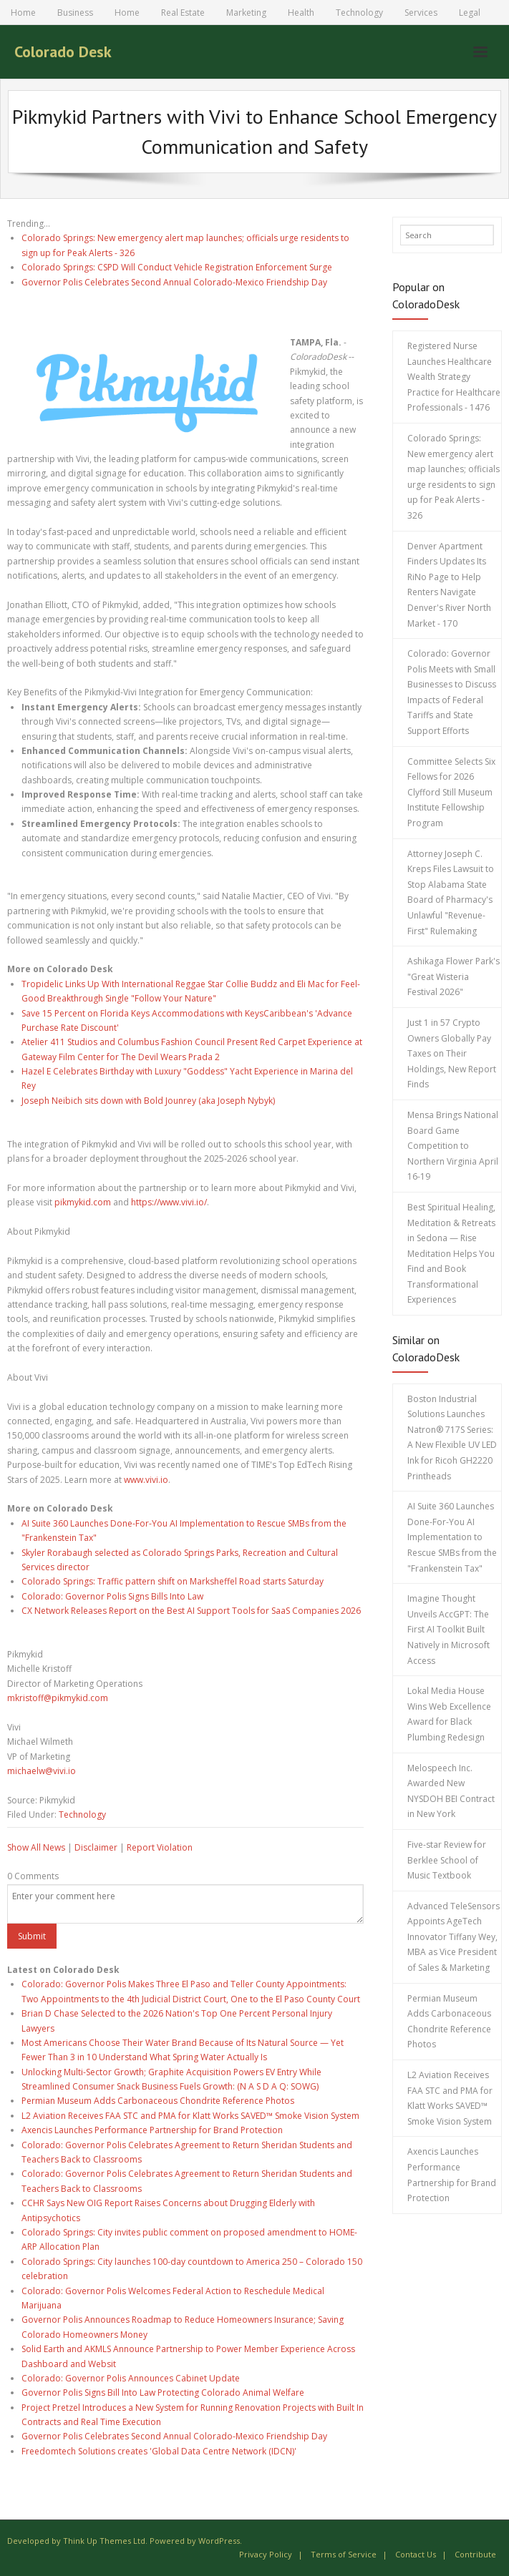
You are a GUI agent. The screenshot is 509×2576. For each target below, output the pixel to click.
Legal (469, 12)
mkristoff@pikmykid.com (57, 1698)
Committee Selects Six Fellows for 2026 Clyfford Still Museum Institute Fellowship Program (451, 792)
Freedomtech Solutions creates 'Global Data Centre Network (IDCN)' (158, 2451)
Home (23, 12)
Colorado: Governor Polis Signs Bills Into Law (112, 1596)
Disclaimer (95, 1847)
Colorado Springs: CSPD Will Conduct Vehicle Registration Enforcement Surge (176, 267)
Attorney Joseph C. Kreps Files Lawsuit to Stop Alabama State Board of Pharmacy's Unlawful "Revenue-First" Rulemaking (450, 892)
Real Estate (183, 12)
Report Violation (160, 1847)
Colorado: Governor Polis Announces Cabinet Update (130, 2378)
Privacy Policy (265, 2554)
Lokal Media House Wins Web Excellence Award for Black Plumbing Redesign (449, 1714)
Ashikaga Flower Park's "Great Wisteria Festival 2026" (453, 976)
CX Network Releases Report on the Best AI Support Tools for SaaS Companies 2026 (191, 1611)
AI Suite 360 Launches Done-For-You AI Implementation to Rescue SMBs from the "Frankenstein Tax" (452, 1537)
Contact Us (415, 2554)
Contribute (475, 2554)
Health (301, 12)
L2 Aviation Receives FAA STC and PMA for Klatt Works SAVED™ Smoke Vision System (190, 2116)
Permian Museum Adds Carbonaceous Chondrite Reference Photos (157, 2101)
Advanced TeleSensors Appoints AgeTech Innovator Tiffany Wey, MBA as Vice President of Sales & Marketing (453, 1937)
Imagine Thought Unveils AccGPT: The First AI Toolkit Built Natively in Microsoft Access (448, 1629)
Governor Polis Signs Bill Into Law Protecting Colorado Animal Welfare (162, 2392)
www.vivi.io (146, 1480)
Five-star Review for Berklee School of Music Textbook (446, 1859)
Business (75, 12)
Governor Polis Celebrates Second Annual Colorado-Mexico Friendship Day (174, 282)
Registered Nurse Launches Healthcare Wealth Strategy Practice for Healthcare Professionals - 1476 (453, 376)
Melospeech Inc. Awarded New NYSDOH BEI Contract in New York (451, 1791)
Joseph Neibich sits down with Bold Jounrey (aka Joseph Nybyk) (148, 1100)
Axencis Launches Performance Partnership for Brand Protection (152, 2130)
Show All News (36, 1847)
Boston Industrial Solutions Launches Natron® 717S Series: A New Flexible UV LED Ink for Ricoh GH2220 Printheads (452, 1437)
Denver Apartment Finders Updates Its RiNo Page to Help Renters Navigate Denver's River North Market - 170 (449, 585)
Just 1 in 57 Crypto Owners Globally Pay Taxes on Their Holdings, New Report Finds (451, 1053)
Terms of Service (344, 2554)
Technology (359, 12)
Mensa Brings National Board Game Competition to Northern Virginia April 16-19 (452, 1145)
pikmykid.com (82, 1202)
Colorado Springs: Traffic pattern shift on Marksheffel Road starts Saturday (172, 1581)
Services (420, 12)
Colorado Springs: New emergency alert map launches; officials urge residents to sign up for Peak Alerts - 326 (453, 476)
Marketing (246, 12)
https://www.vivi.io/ (169, 1202)
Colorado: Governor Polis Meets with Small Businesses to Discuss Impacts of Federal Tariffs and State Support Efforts (451, 692)
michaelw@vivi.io (41, 1771)
